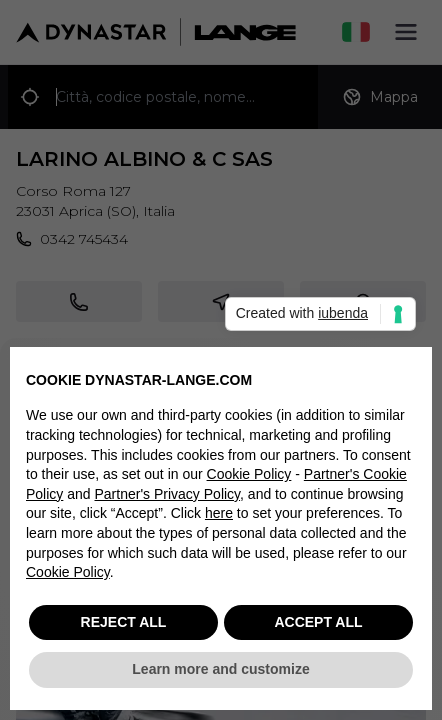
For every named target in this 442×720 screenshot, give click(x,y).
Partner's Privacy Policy (168, 495)
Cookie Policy (249, 475)
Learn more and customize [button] (220, 670)
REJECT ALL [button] (124, 623)
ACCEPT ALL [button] (318, 623)
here (219, 514)
